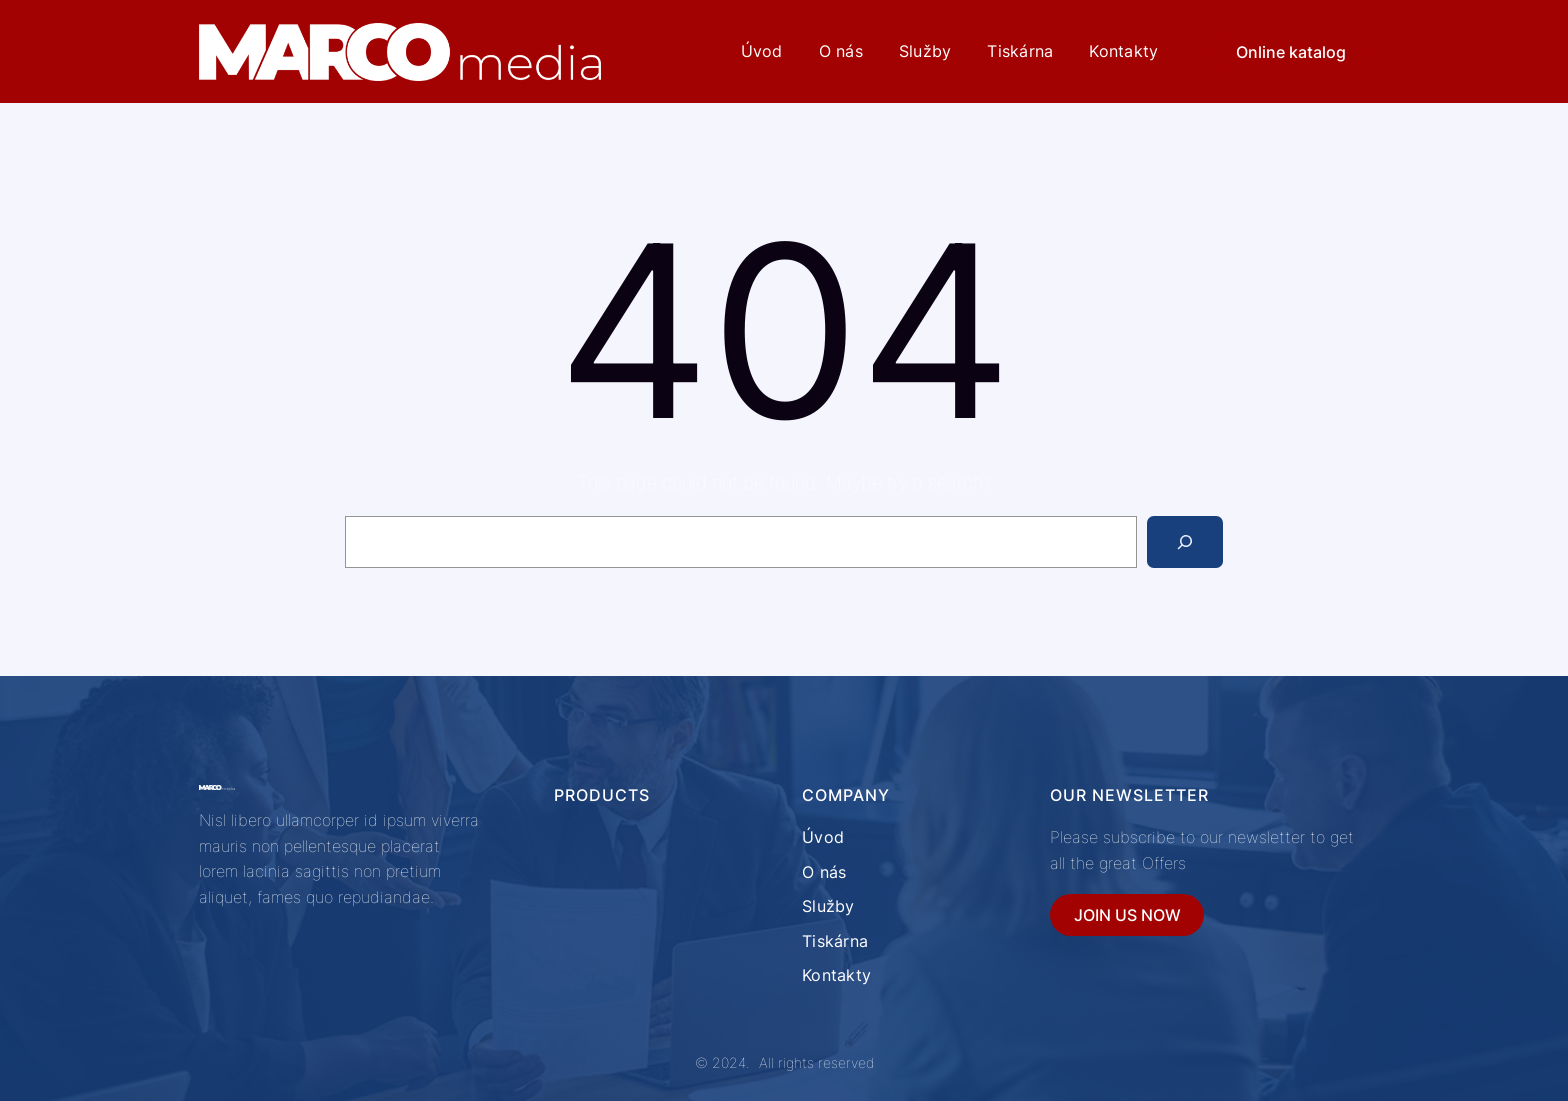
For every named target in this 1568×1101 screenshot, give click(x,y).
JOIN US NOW (1127, 915)
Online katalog (1291, 52)
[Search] (1185, 542)
